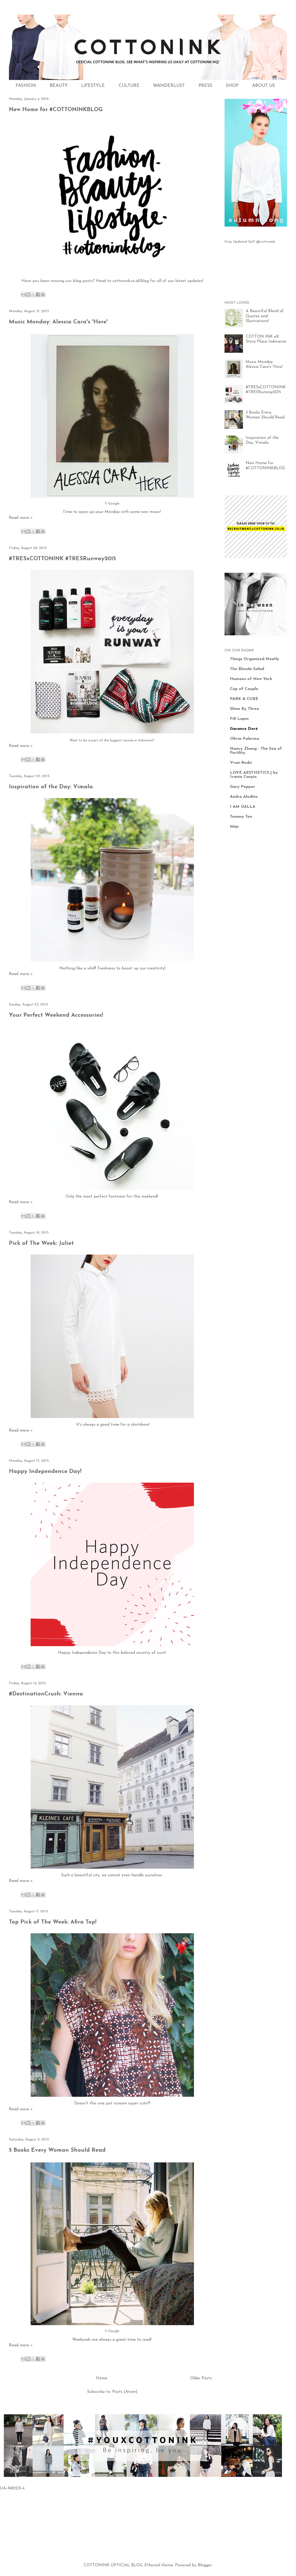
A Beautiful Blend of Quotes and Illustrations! (265, 316)
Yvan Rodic (241, 763)
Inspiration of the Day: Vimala (51, 787)
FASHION (26, 86)
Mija (234, 827)
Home (101, 2378)
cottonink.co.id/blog (130, 281)
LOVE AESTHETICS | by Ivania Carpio (254, 775)
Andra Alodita (243, 797)
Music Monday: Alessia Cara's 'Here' (58, 322)
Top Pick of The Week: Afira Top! (52, 1922)
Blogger (205, 2565)
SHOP (232, 86)
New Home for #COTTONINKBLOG (56, 110)
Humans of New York (251, 679)
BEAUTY (59, 86)
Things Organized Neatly (254, 659)
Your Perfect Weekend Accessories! (56, 1015)
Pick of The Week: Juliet (41, 1243)
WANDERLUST (169, 86)
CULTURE (129, 86)
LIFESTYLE (93, 86)
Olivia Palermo (244, 739)
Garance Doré (244, 729)
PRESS (205, 86)
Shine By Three (244, 709)
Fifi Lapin (239, 719)
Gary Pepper (242, 787)
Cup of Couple (244, 689)
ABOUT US (263, 86)
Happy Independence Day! (45, 1471)
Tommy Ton (241, 817)
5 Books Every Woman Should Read (57, 2150)
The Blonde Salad (247, 669)
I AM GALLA (242, 807)
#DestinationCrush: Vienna (46, 1694)
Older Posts (201, 2378)
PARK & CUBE (244, 699)
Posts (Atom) (125, 2392)
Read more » (21, 518)
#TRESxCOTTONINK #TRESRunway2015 (62, 559)
